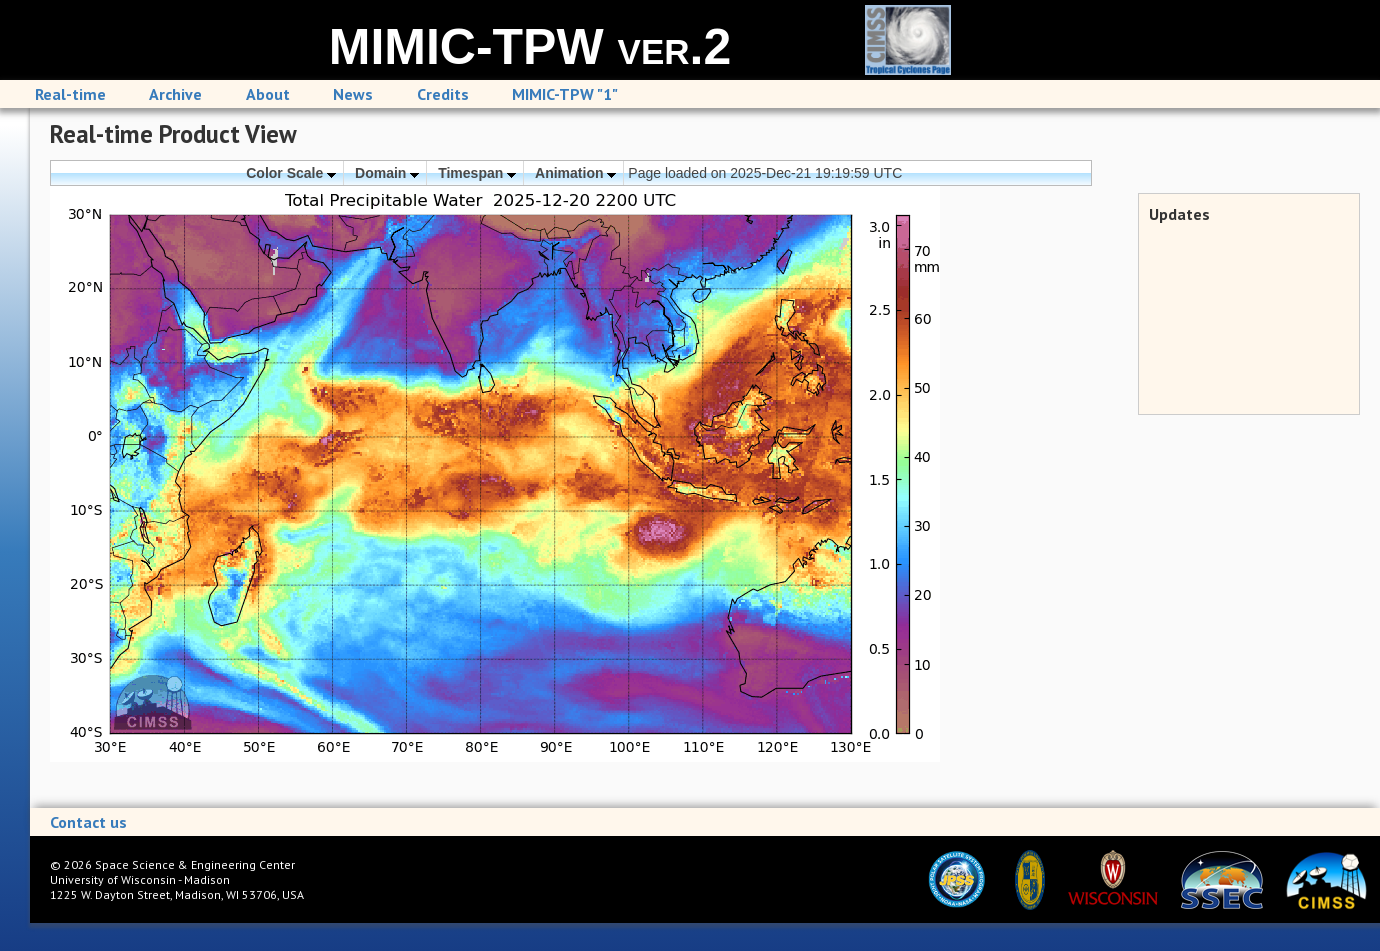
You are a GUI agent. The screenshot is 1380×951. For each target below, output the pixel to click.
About (268, 94)
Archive (175, 94)
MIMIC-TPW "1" (565, 94)
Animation (575, 173)
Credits (443, 94)
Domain (387, 173)
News (353, 94)
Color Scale (291, 173)
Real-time (70, 94)
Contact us (88, 822)
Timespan (477, 173)
